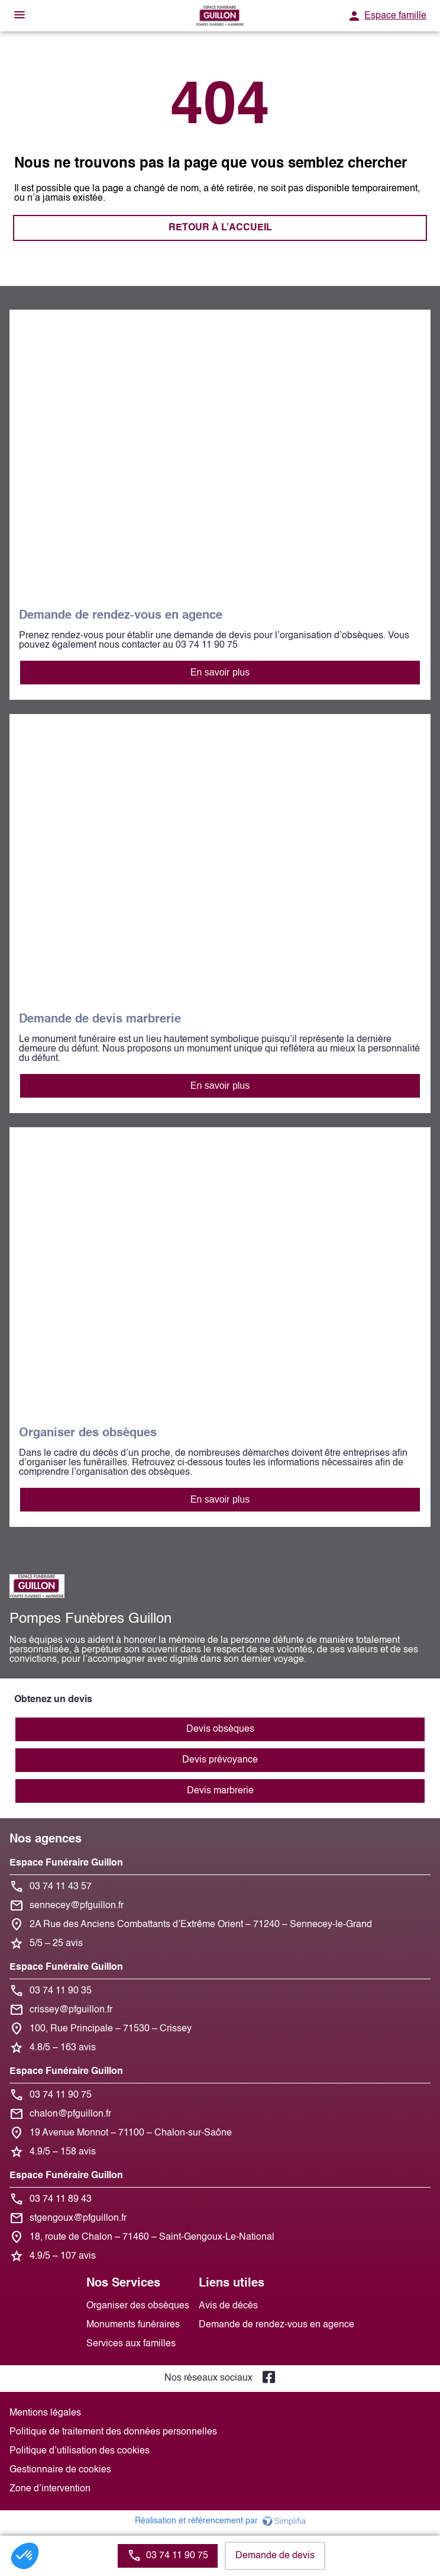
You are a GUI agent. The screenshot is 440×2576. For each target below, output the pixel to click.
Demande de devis (275, 2556)
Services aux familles (131, 2344)
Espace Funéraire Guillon (66, 1863)
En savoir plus (220, 672)
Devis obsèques (220, 1729)
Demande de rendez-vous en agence (276, 2325)
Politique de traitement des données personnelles (113, 2432)
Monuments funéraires (133, 2325)
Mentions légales (45, 2413)
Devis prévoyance (220, 1760)
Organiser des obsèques (137, 2306)
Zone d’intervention (49, 2489)
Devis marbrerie (220, 1791)
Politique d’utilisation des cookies (79, 2451)
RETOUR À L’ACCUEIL (220, 228)
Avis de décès (228, 2306)
